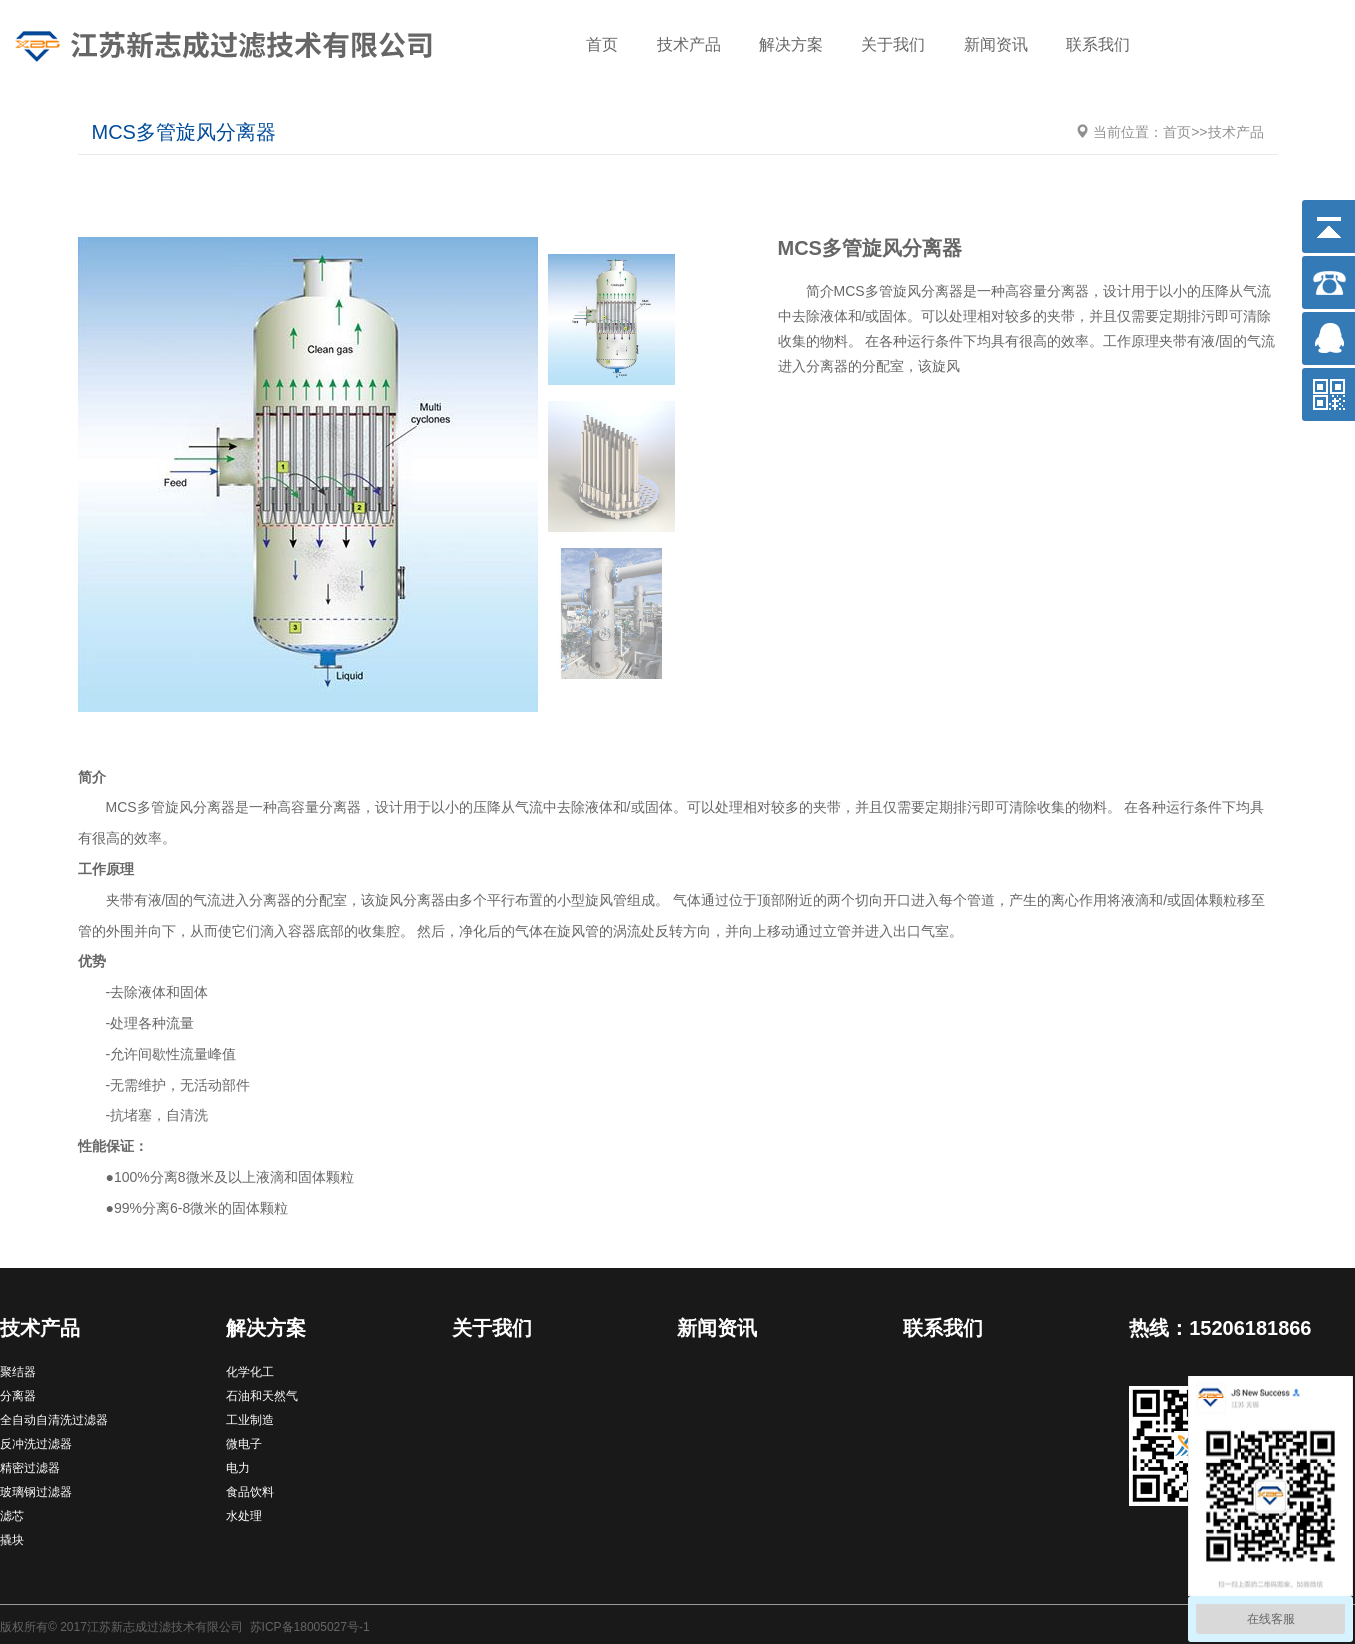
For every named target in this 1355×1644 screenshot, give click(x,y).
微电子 (244, 1444)
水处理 (244, 1516)
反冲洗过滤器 (36, 1444)
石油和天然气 (262, 1396)
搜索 (1310, 47)
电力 (238, 1468)
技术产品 (689, 44)
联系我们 (1098, 44)
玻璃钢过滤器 (36, 1492)
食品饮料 (250, 1492)
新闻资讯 (996, 44)
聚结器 (18, 1372)
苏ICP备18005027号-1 (310, 1627)
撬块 (12, 1540)
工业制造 (250, 1420)
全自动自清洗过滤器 (54, 1420)
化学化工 (250, 1372)
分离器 (18, 1396)
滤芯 (12, 1516)
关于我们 (893, 44)
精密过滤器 (30, 1468)
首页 (602, 44)
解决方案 (791, 44)
